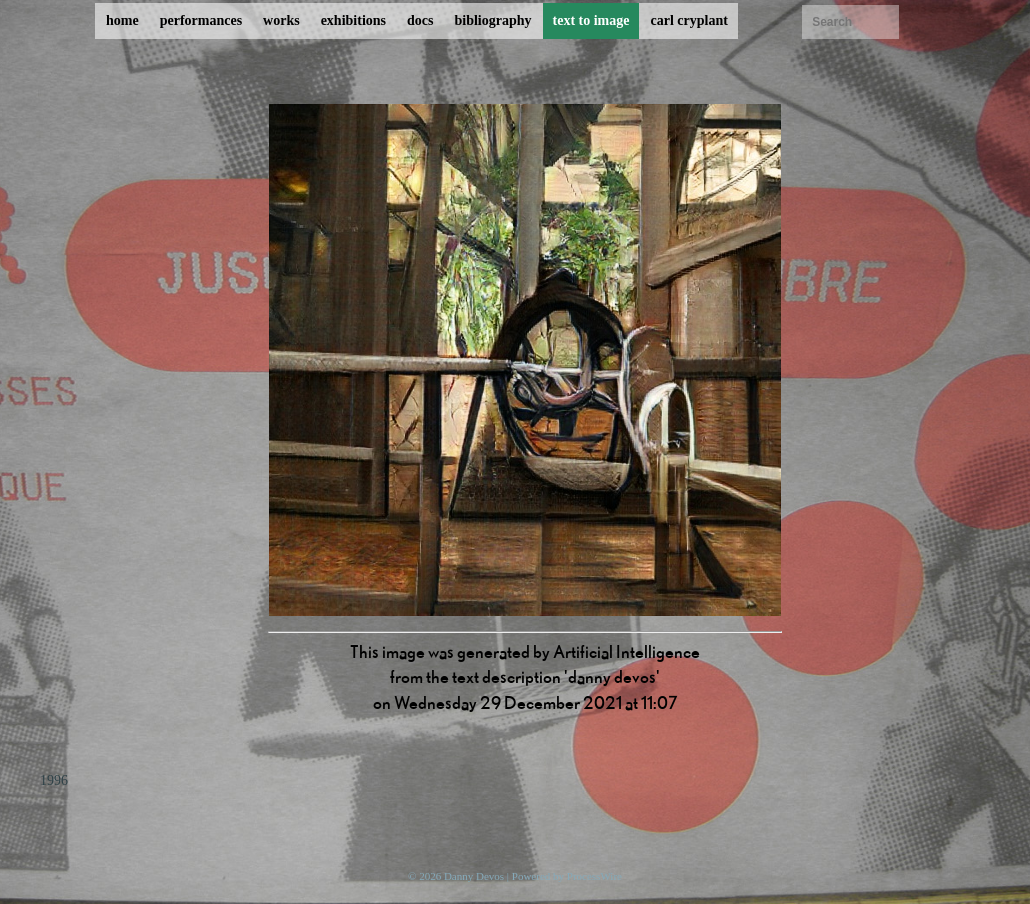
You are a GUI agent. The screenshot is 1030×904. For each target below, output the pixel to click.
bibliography (492, 20)
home (122, 20)
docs (420, 20)
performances (201, 20)
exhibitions (353, 20)
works (281, 20)
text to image (591, 20)
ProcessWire (594, 876)
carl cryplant (688, 20)
